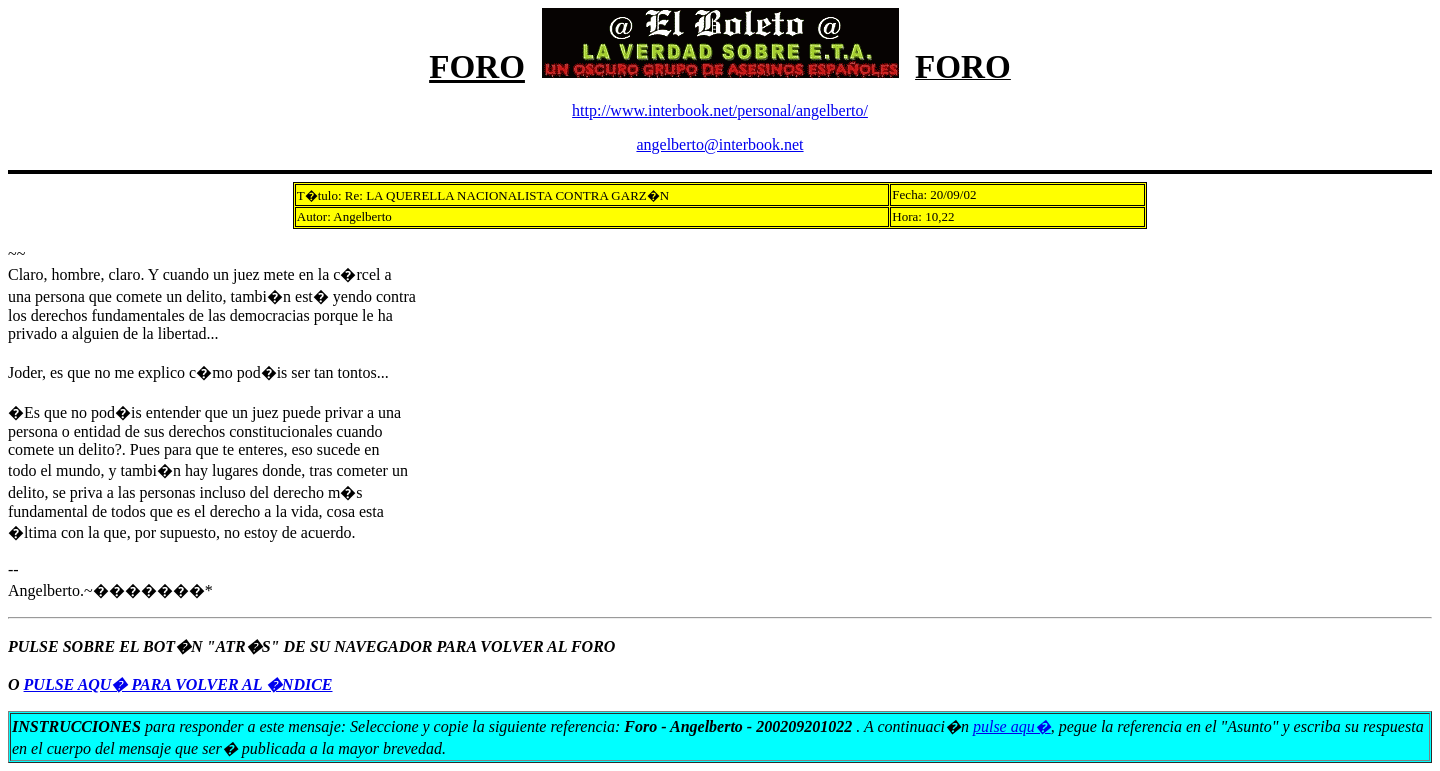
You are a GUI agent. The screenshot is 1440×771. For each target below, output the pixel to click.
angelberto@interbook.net (719, 144)
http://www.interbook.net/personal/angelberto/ (720, 110)
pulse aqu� (1012, 726)
